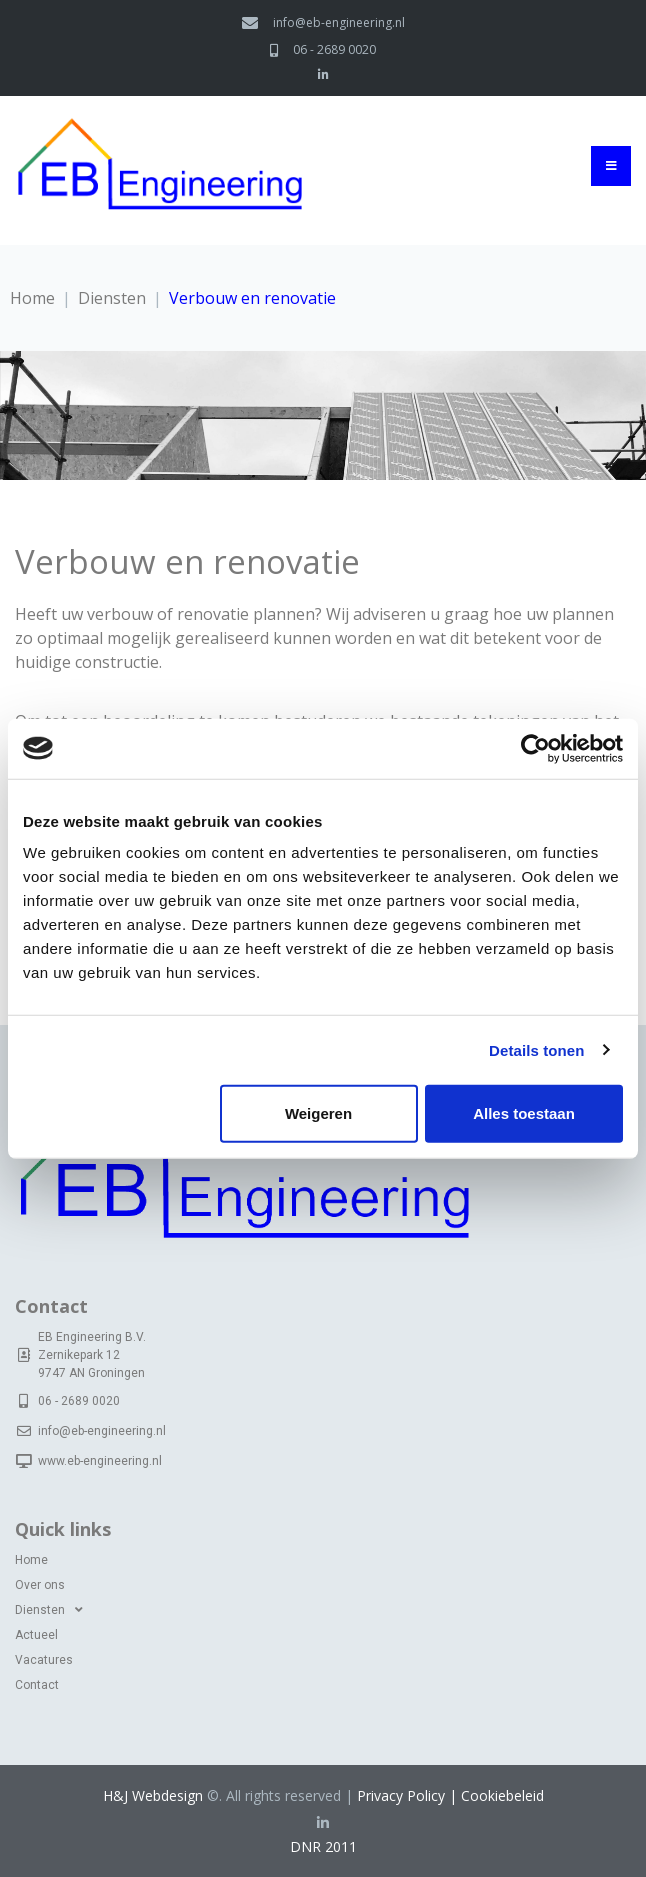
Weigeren (318, 1113)
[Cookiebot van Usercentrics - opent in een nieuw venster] (535, 748)
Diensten (112, 298)
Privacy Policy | (409, 1795)
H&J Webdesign (153, 1795)
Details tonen (536, 1049)
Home (32, 298)
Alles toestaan (524, 1113)
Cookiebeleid (502, 1795)
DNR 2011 (323, 1846)
